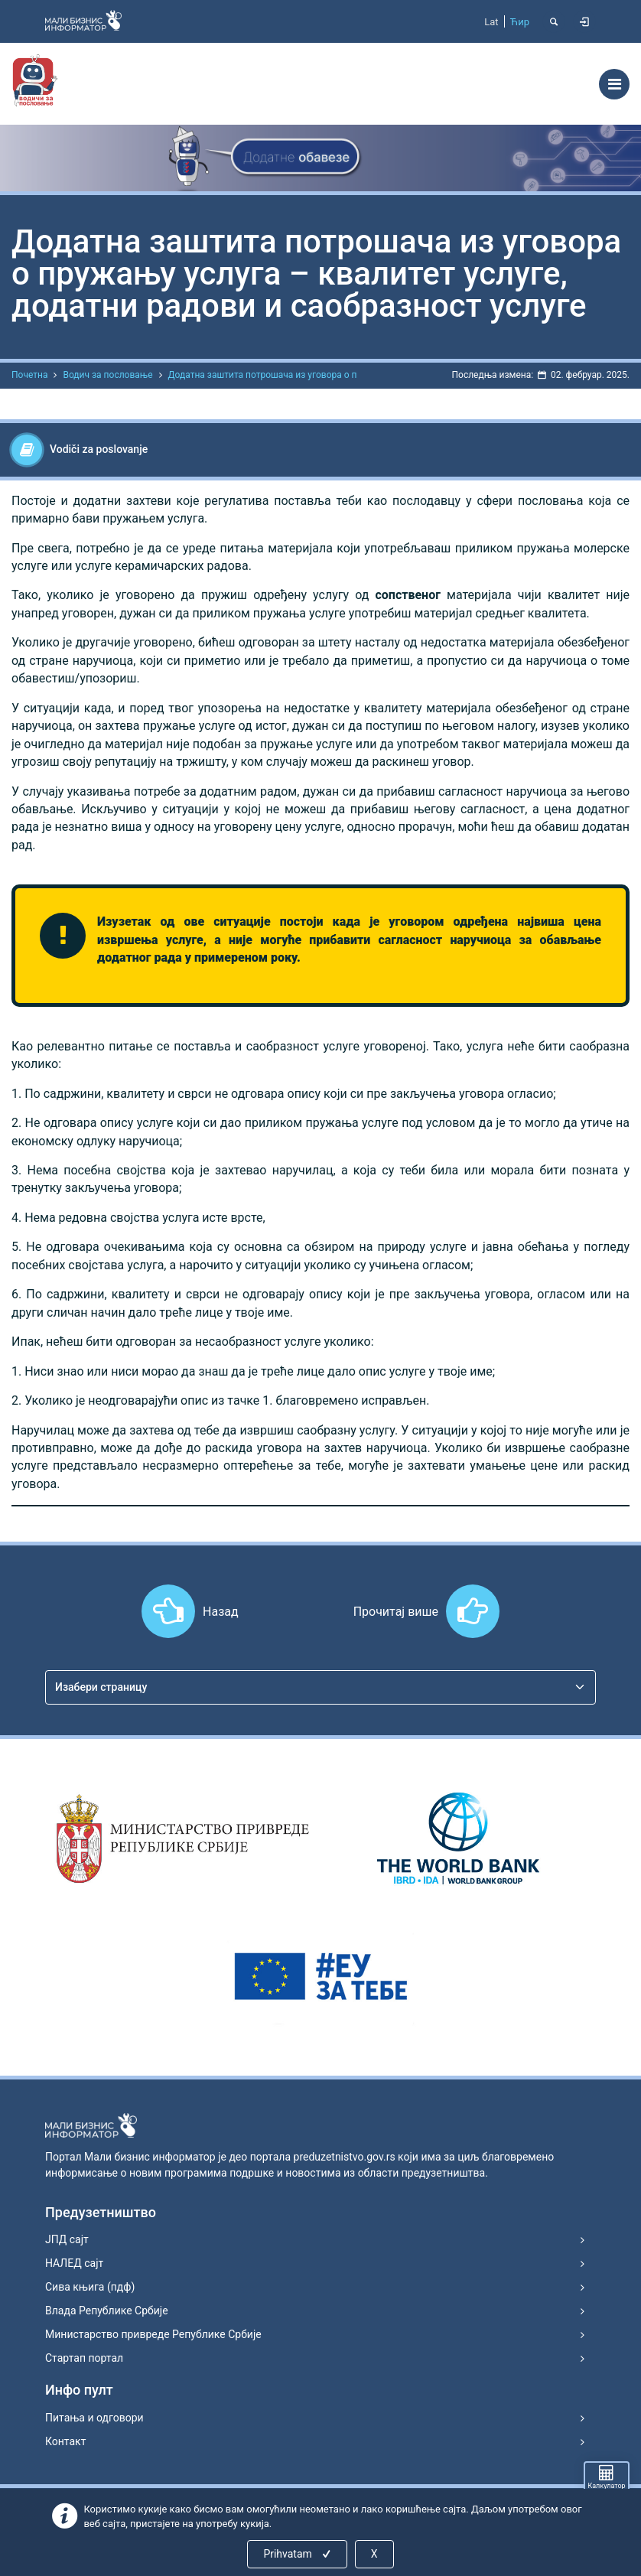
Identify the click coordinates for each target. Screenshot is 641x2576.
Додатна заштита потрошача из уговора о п (262, 375)
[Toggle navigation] (614, 84)
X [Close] (374, 2554)
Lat (491, 22)
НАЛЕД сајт (74, 2263)
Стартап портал (84, 2358)
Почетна (29, 375)
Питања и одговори (94, 2418)
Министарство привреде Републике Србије (153, 2334)
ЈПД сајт (67, 2239)
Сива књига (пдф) (90, 2287)
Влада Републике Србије (106, 2310)
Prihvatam (298, 2554)
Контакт (65, 2441)
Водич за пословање (107, 375)
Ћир (519, 22)
